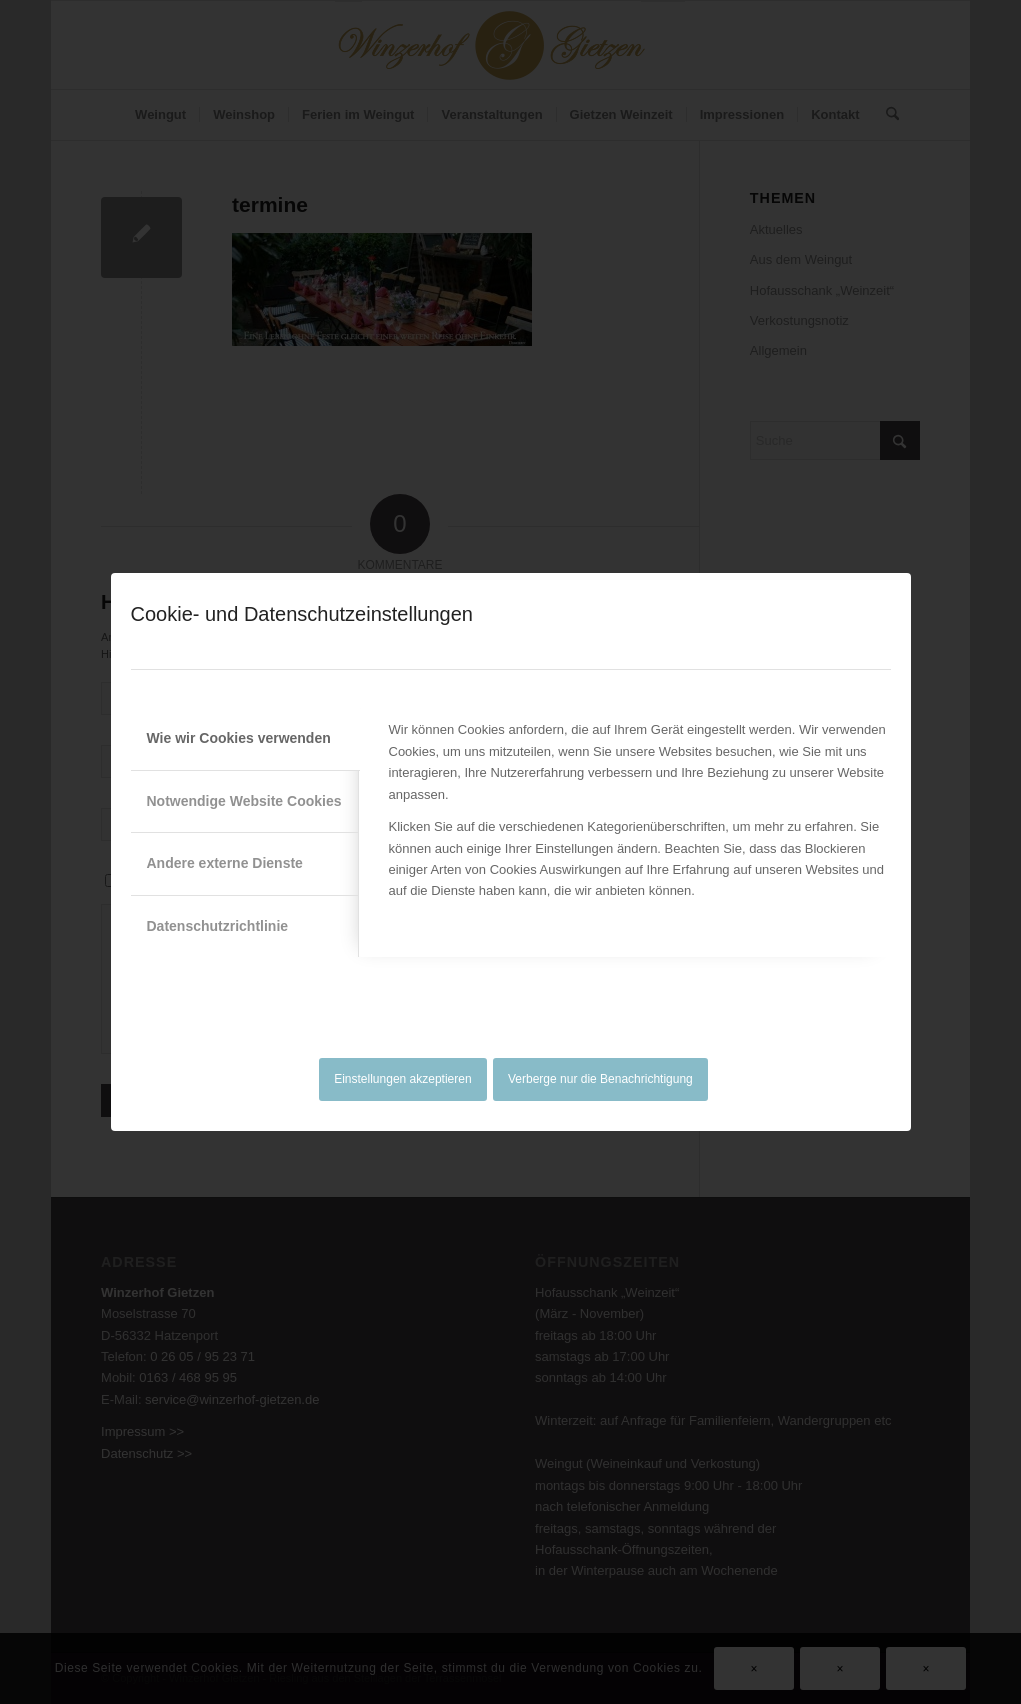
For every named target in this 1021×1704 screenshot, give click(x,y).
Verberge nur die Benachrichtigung (600, 1079)
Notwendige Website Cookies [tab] (244, 801)
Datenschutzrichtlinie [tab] (218, 926)
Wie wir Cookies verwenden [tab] (239, 738)
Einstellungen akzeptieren (402, 1079)
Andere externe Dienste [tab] (225, 863)
